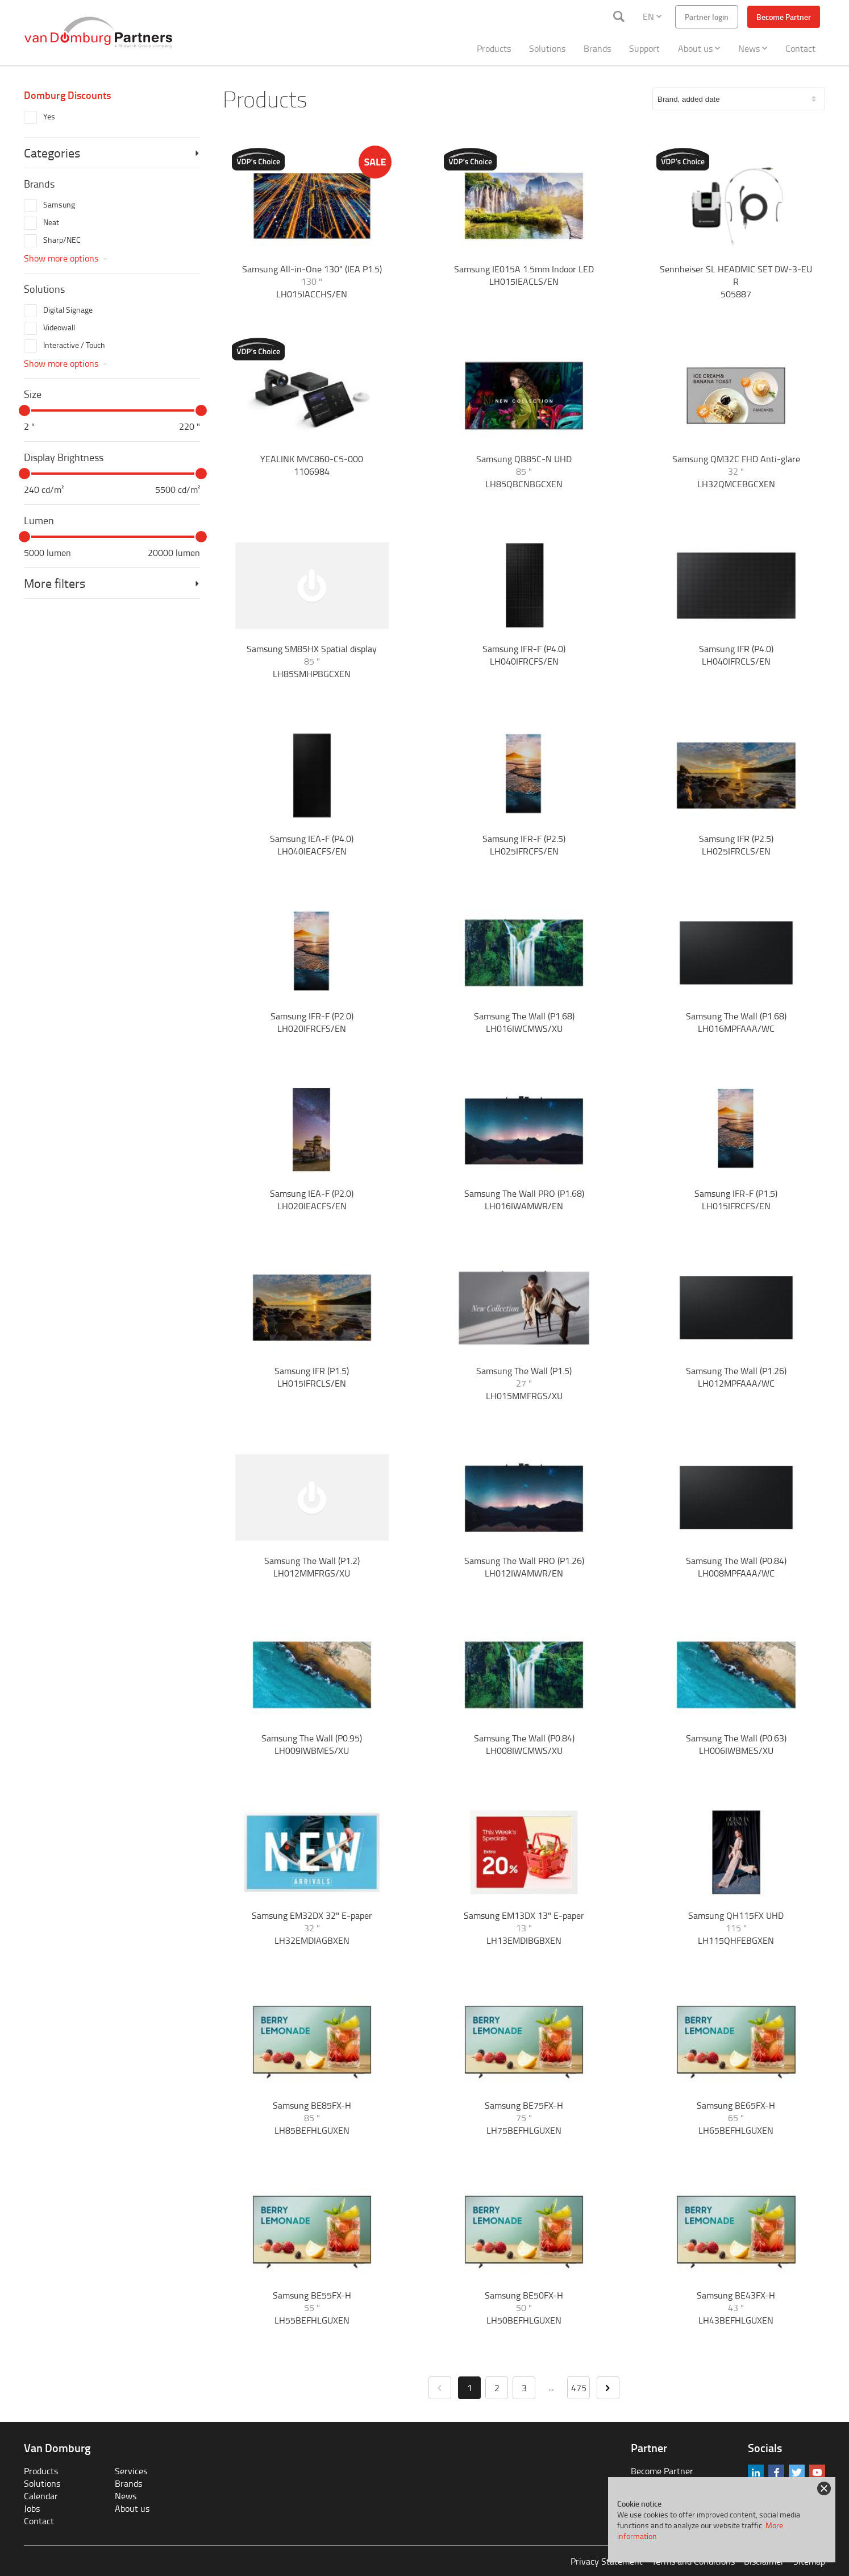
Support (644, 48)
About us (699, 48)
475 (578, 2388)
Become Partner (783, 16)
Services (131, 2471)
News (752, 48)
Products (494, 48)
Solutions (547, 48)
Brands (597, 48)
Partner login (707, 16)
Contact (800, 48)
